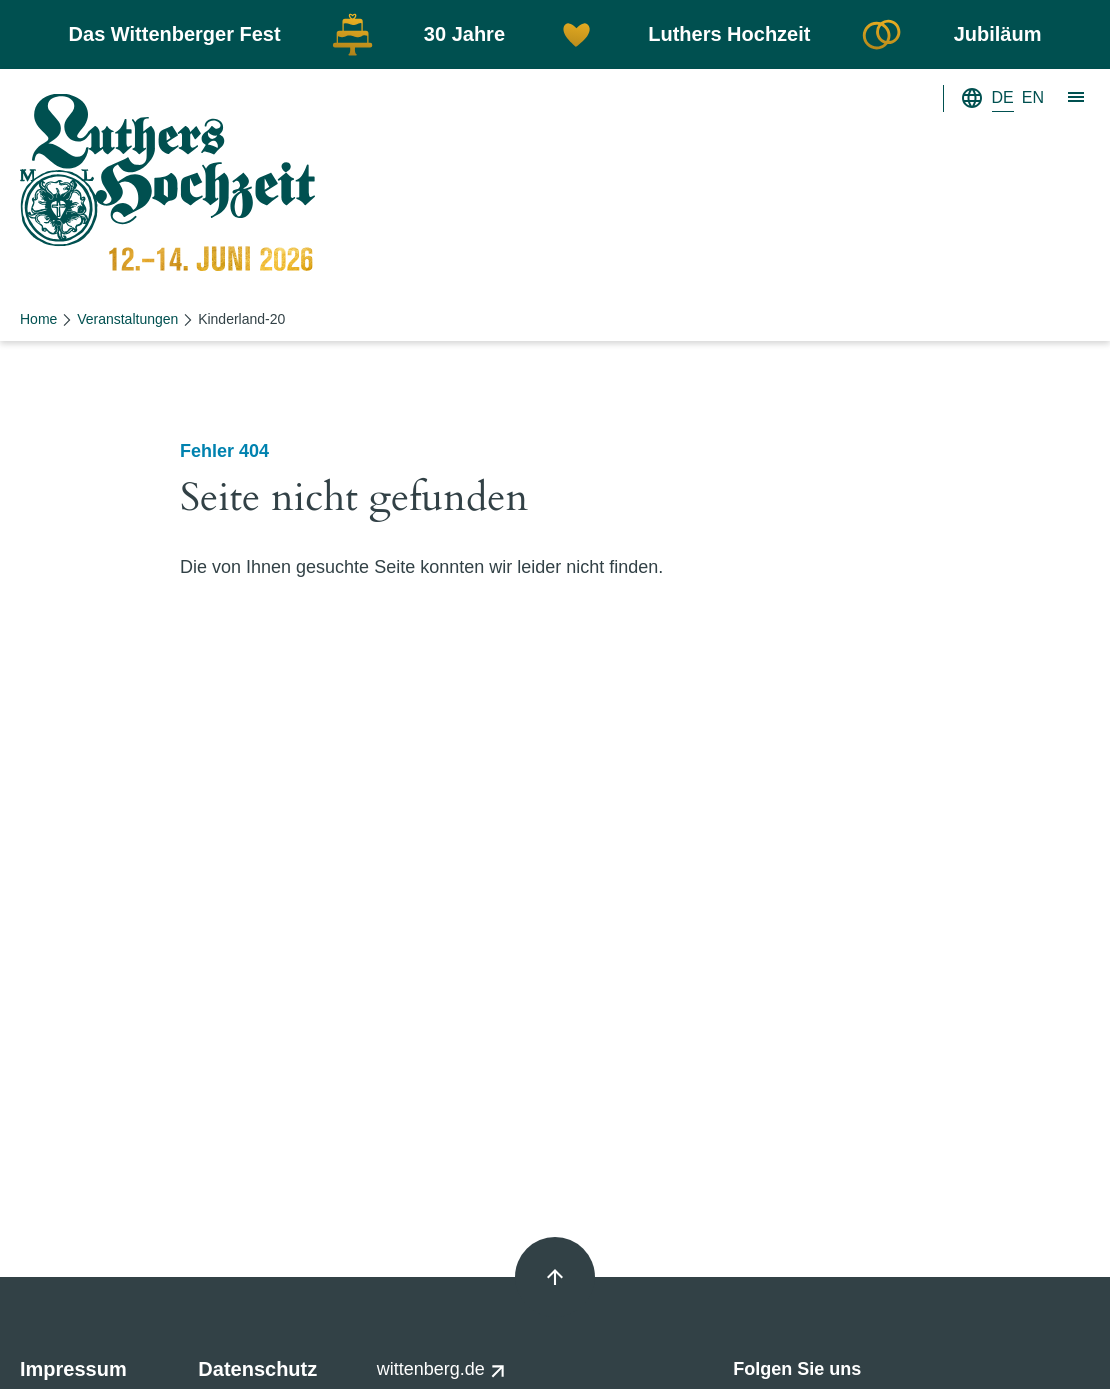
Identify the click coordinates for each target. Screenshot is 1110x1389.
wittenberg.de (441, 1369)
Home (38, 319)
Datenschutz (257, 1369)
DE (1003, 97)
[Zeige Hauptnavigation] (1077, 98)
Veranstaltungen (127, 319)
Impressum (73, 1369)
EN (1033, 97)
